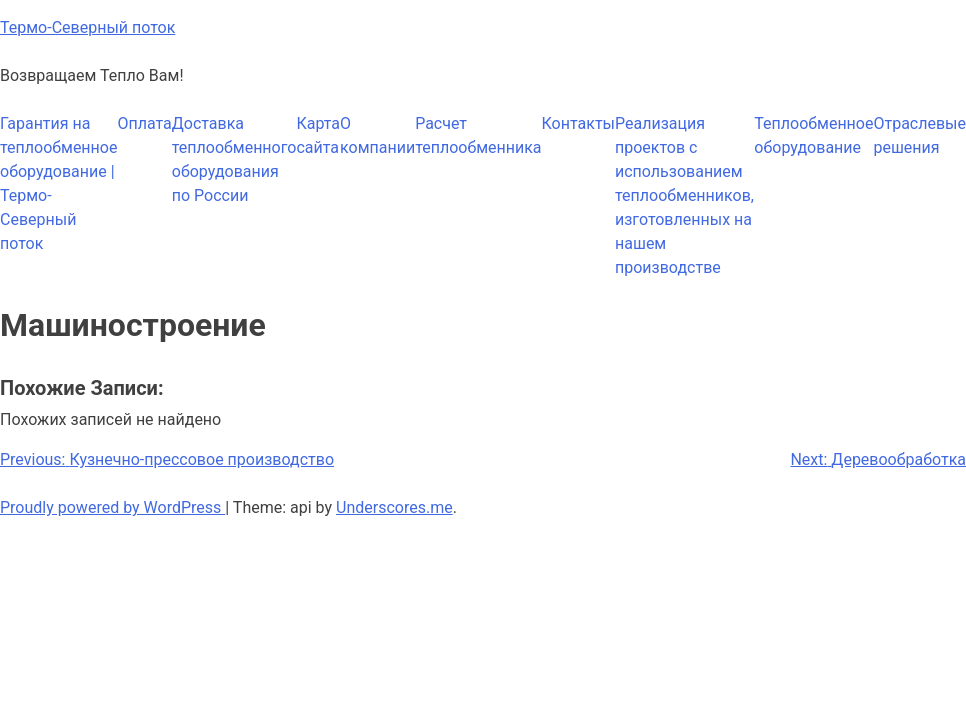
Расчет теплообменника (478, 135)
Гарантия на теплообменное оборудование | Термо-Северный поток (58, 183)
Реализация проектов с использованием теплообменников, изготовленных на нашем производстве (684, 195)
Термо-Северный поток (87, 27)
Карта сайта (318, 135)
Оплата (144, 123)
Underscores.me (394, 507)
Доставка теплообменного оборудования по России (234, 159)
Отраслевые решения (919, 135)
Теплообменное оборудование (813, 135)
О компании (377, 135)
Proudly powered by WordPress (112, 507)
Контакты (578, 123)
